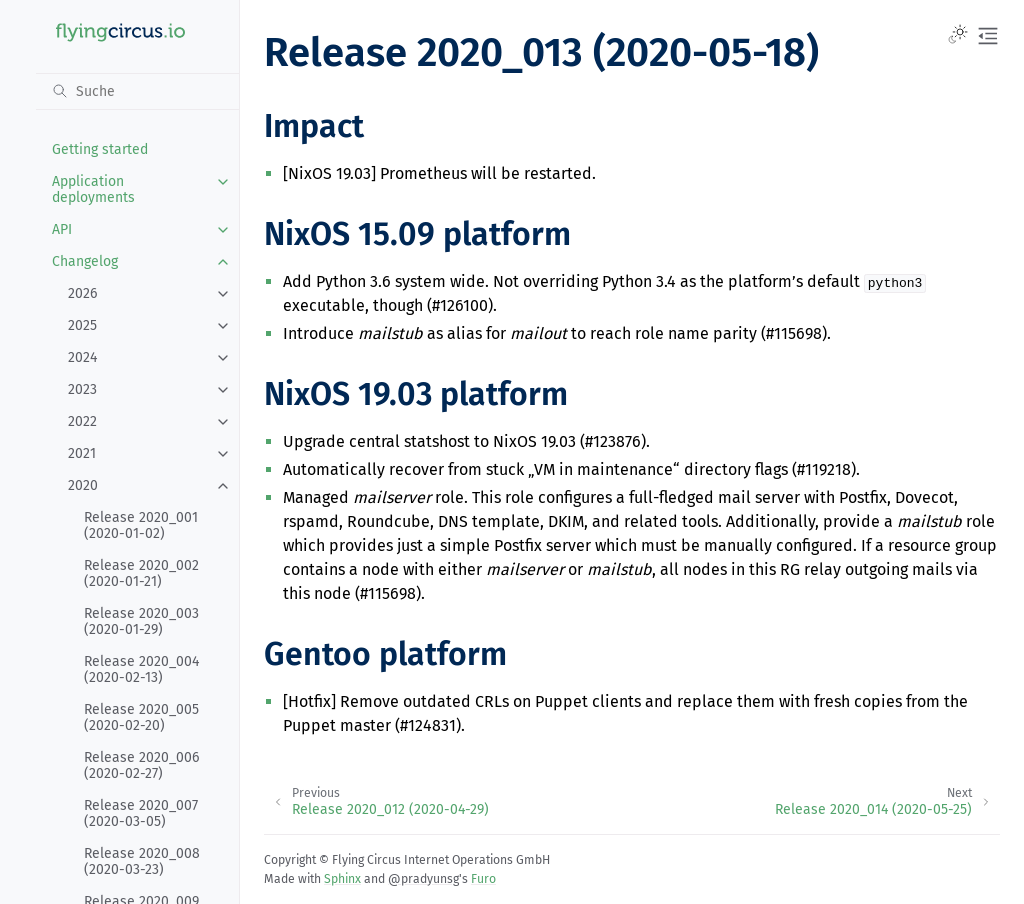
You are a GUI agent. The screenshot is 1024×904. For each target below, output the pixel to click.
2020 (83, 485)
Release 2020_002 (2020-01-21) (141, 573)
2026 (82, 293)
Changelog (85, 261)
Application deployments (93, 189)
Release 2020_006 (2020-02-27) (141, 765)
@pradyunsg (423, 879)
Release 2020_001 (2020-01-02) (141, 525)
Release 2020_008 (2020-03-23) (142, 861)
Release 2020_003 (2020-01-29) (141, 621)
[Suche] (137, 91)
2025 (82, 325)
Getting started (100, 149)
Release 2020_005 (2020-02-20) (141, 717)
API (62, 229)
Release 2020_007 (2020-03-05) (141, 813)
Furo (483, 879)
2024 (82, 357)
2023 (82, 389)
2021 (82, 453)
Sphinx (342, 879)
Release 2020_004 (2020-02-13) (141, 669)
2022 (82, 421)
